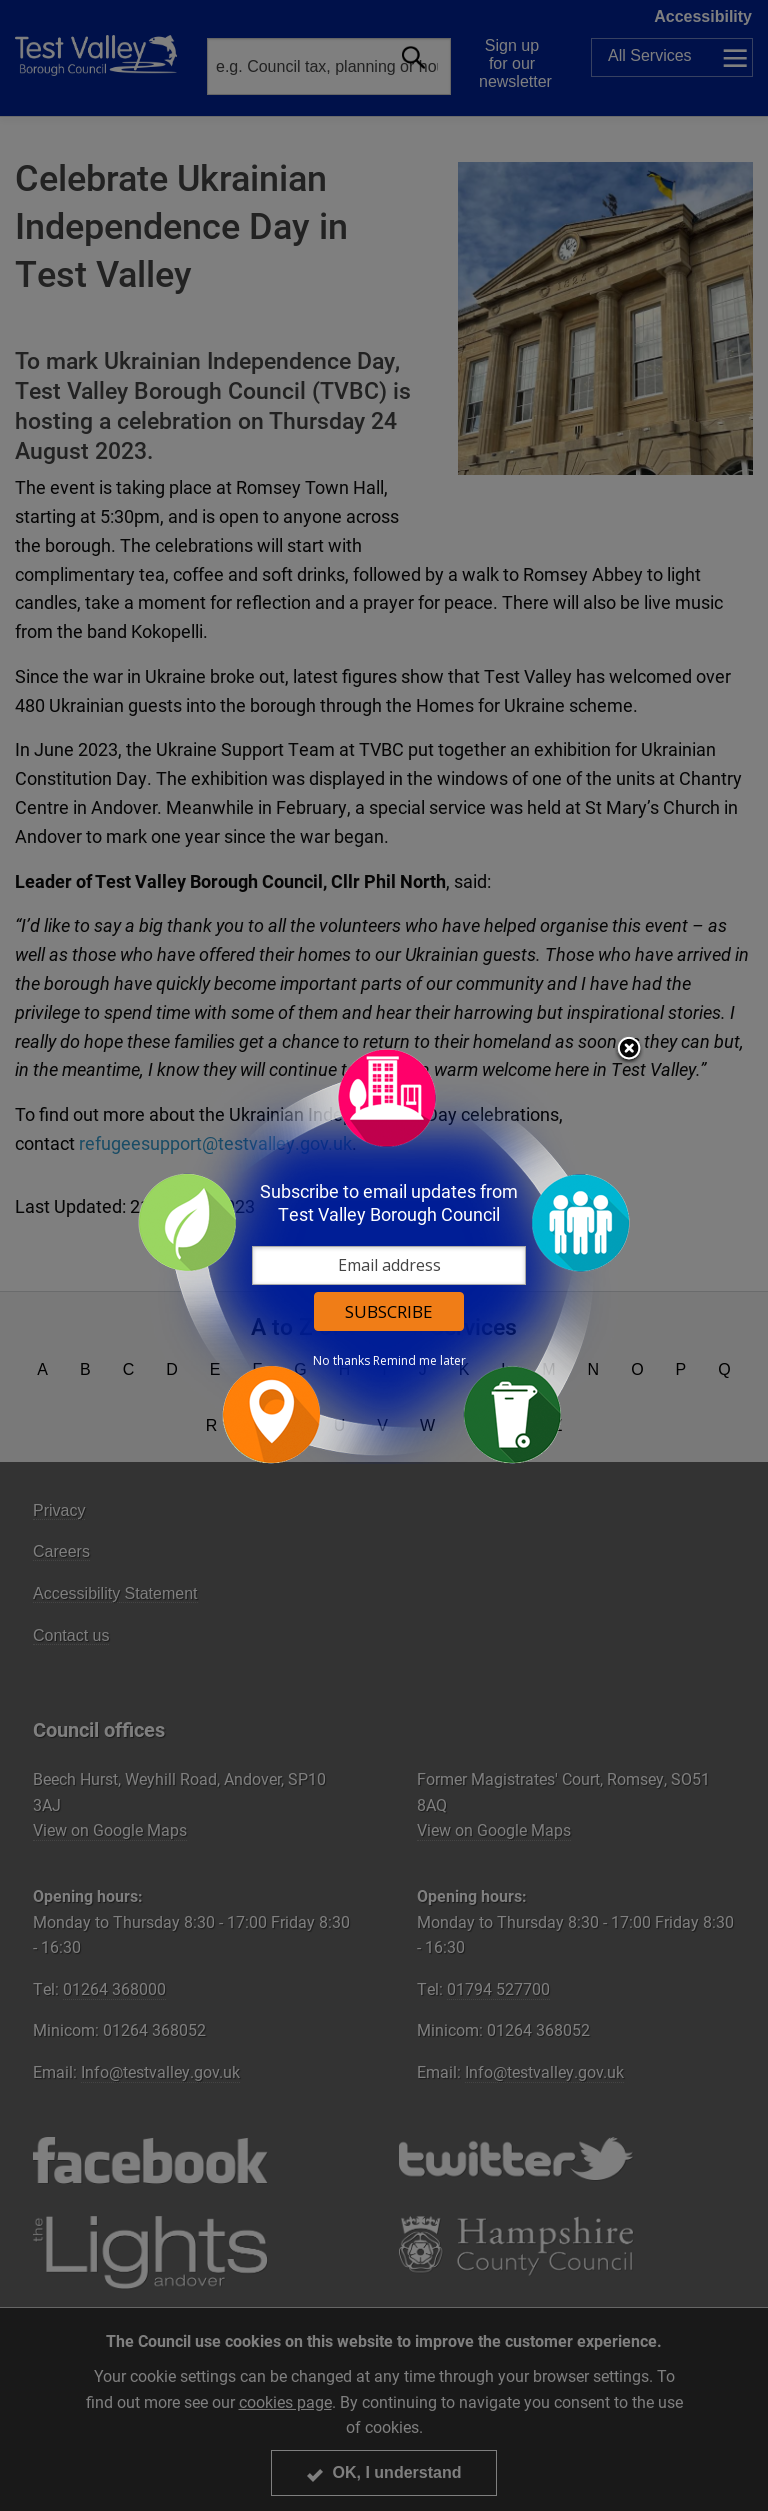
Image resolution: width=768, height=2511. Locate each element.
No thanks (341, 1361)
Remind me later (419, 1361)
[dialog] (384, 1255)
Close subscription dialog (629, 1050)
